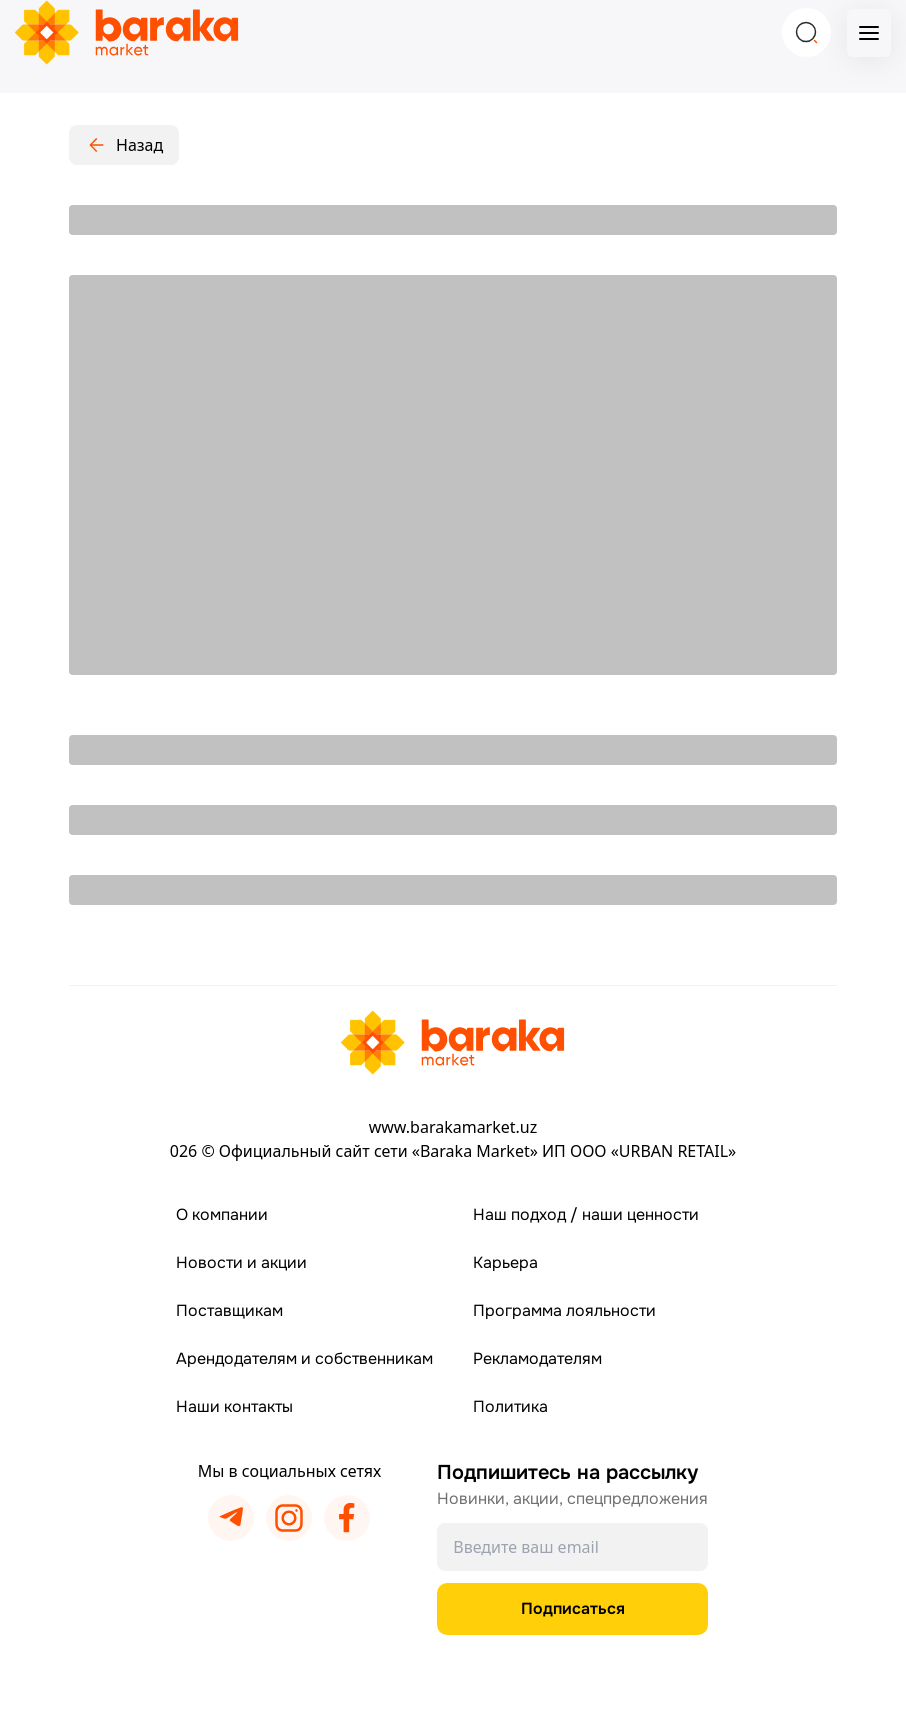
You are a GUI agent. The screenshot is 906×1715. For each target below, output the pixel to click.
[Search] (806, 32)
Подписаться (573, 1608)
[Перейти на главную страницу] (453, 1042)
